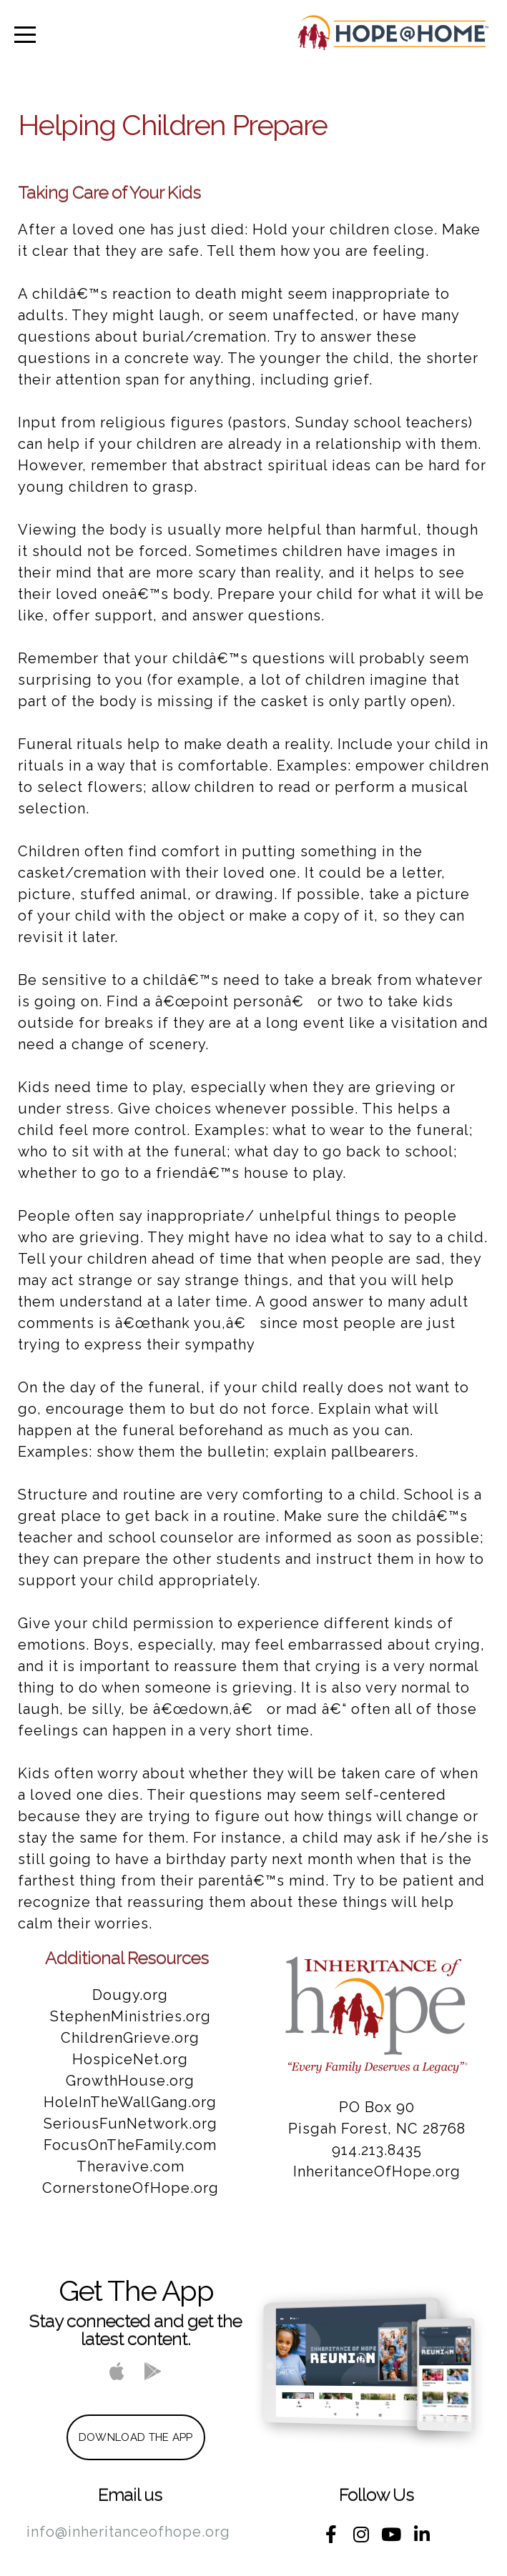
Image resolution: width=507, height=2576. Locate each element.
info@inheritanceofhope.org (128, 2531)
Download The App (136, 2437)
